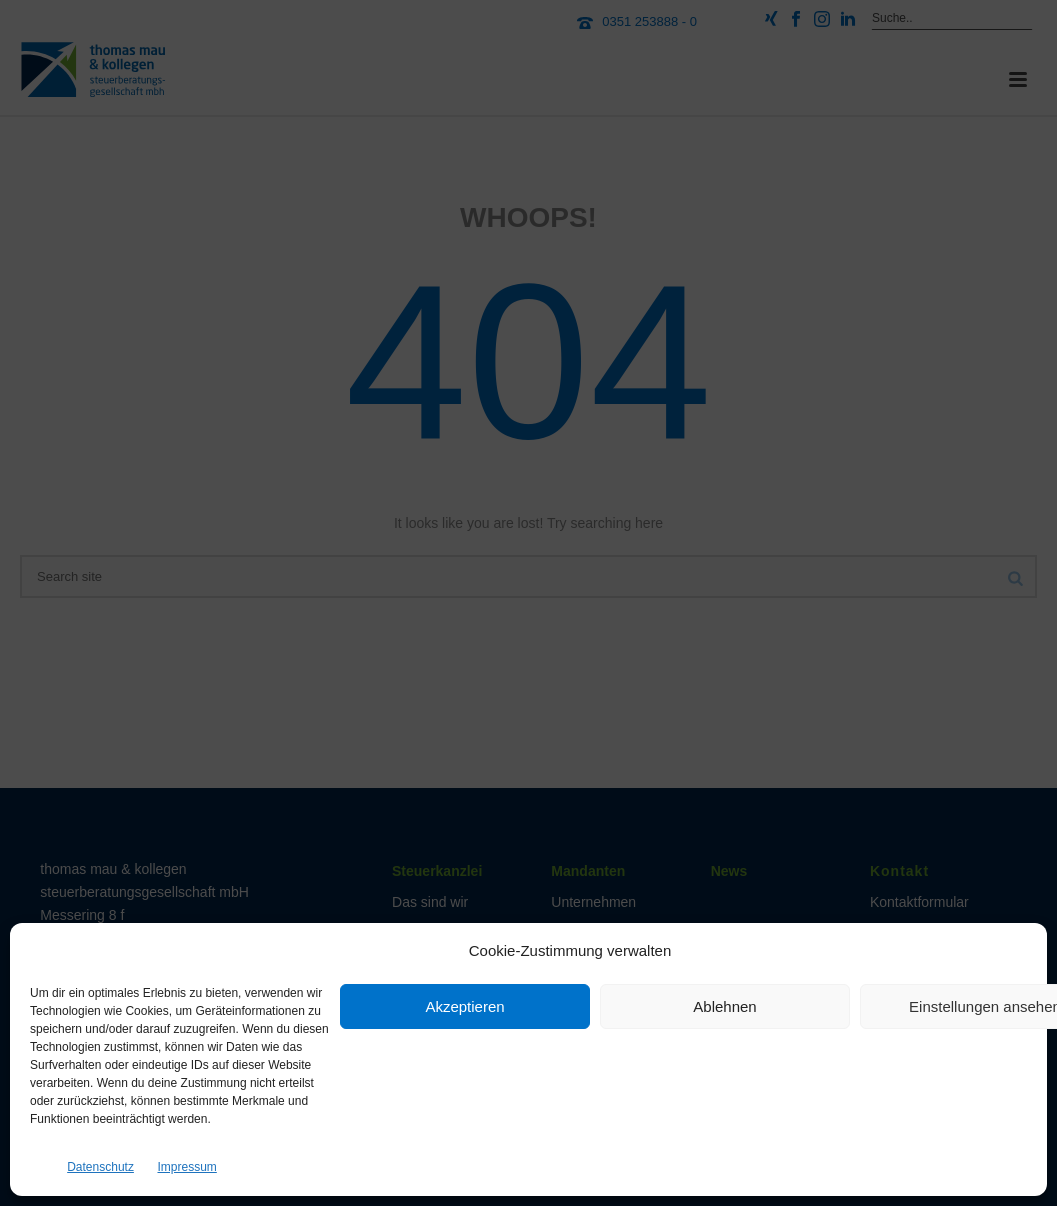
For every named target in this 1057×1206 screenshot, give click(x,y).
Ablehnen (724, 1006)
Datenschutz (100, 1167)
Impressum (186, 1167)
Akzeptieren (464, 1006)
